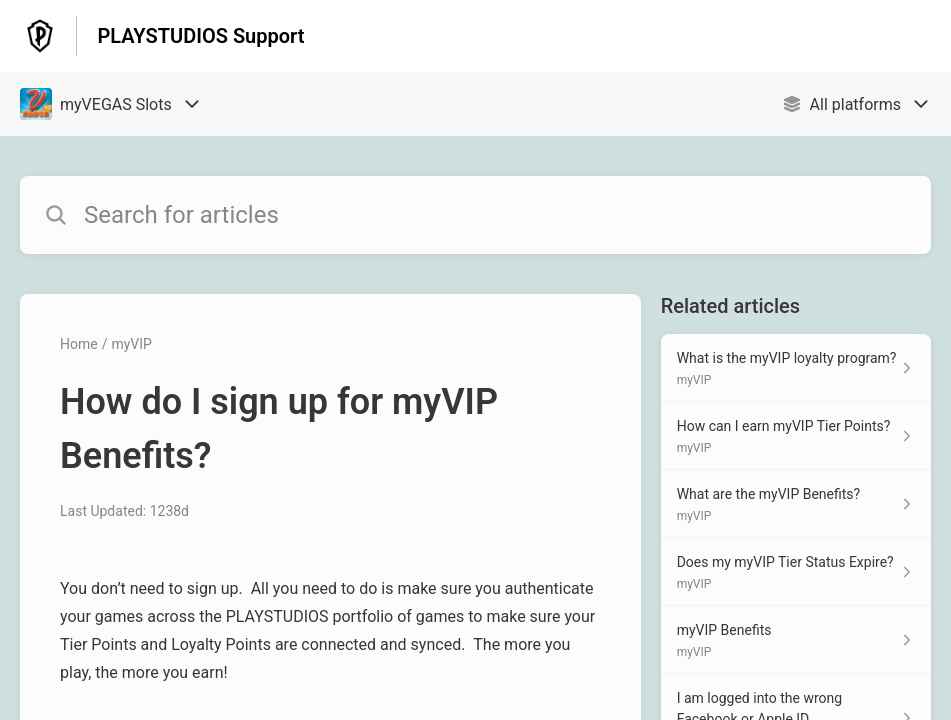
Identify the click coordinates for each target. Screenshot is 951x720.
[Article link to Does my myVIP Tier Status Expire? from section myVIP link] (796, 572)
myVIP (131, 344)
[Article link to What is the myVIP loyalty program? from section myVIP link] (796, 368)
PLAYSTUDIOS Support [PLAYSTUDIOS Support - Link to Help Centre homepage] (200, 36)
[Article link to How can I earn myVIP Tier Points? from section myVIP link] (796, 436)
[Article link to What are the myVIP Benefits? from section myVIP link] (796, 504)
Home (79, 344)
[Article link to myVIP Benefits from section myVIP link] (796, 640)
